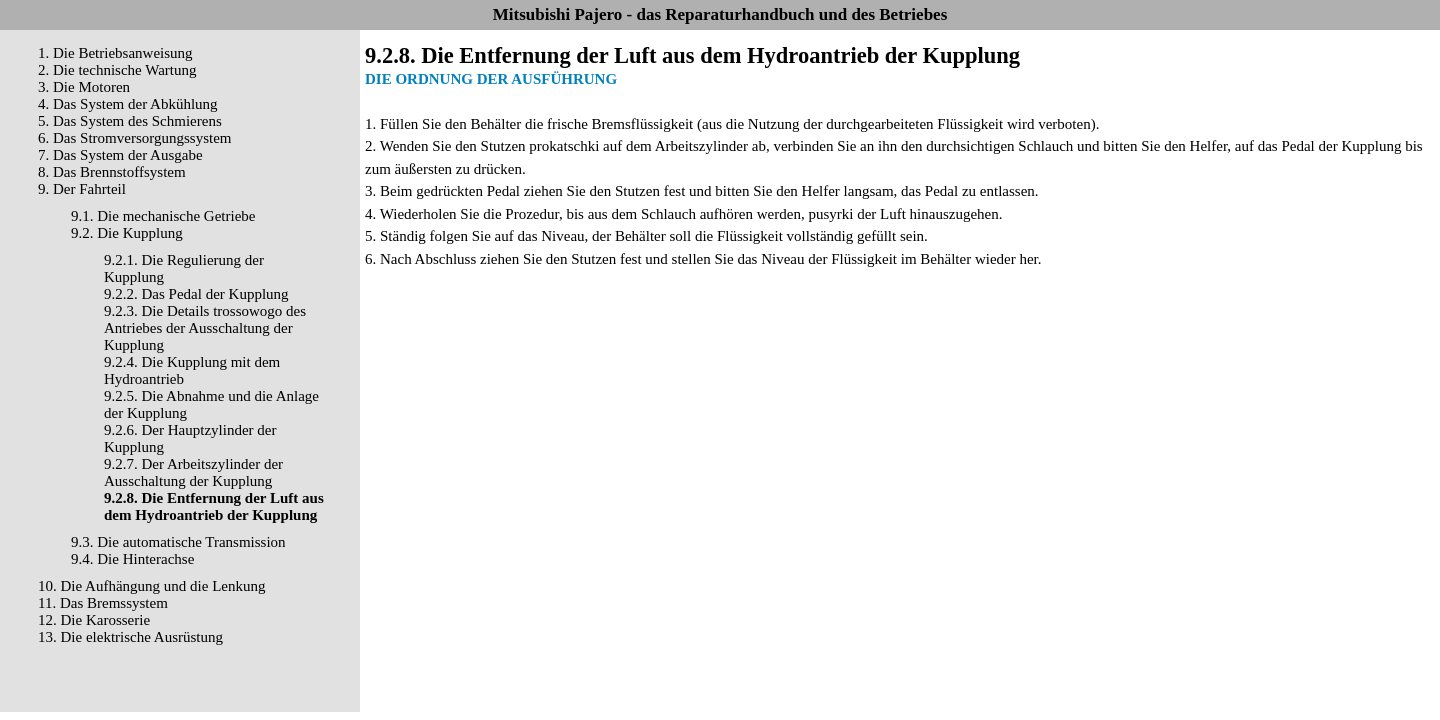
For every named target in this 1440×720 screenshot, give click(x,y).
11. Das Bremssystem (103, 603)
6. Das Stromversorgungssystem (134, 138)
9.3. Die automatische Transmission (178, 542)
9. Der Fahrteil (82, 189)
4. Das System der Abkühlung (128, 104)
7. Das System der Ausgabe (120, 155)
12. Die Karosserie (94, 620)
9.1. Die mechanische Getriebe (163, 216)
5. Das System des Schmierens (130, 121)
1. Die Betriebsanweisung (115, 53)
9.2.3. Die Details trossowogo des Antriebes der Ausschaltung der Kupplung (205, 328)
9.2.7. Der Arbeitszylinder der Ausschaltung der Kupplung (193, 472)
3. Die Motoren (84, 87)
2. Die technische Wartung (117, 70)
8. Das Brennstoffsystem (112, 172)
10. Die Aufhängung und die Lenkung (151, 586)
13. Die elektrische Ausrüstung (130, 637)
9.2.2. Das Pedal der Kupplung (196, 294)
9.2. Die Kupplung (127, 233)
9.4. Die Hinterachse (132, 559)
